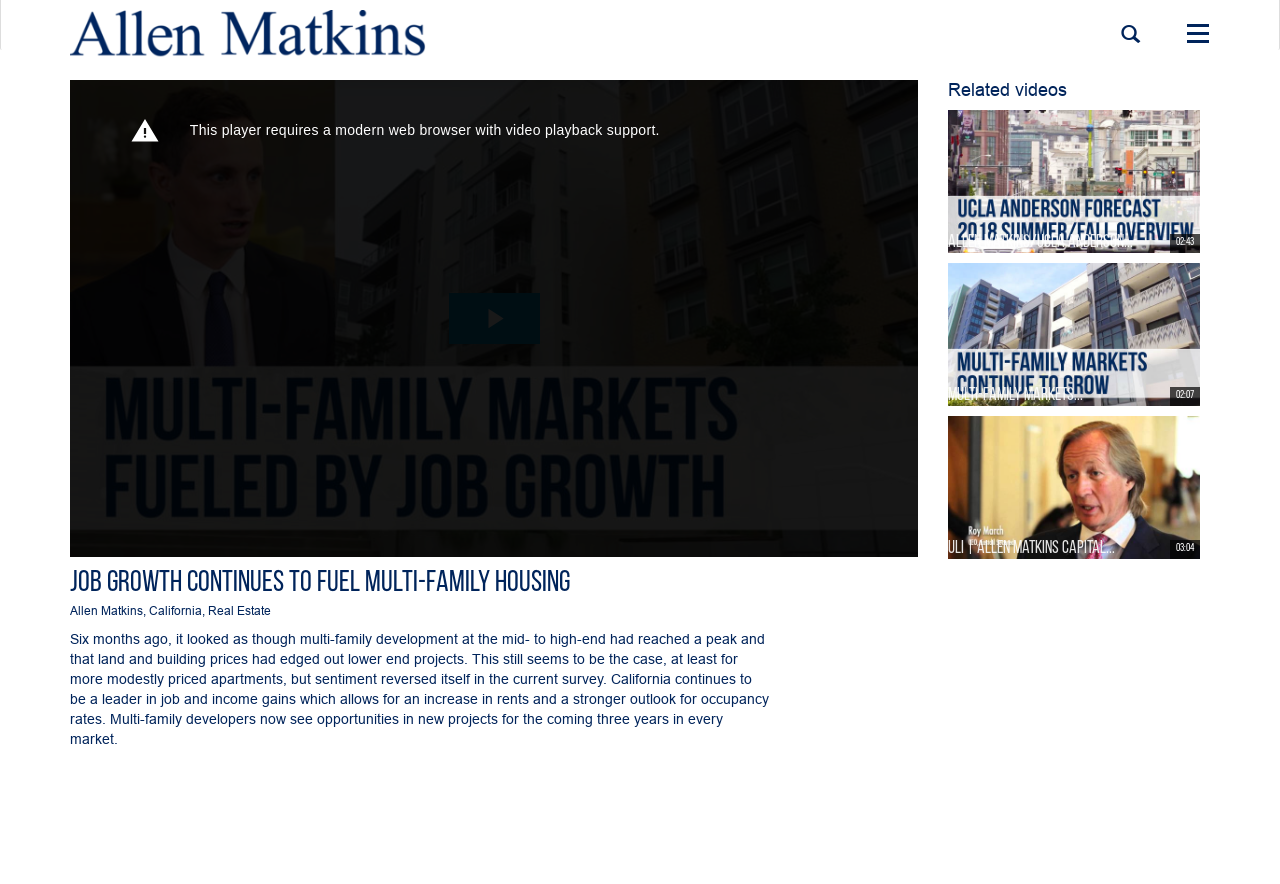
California (175, 610)
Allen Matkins (106, 610)
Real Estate (239, 610)
